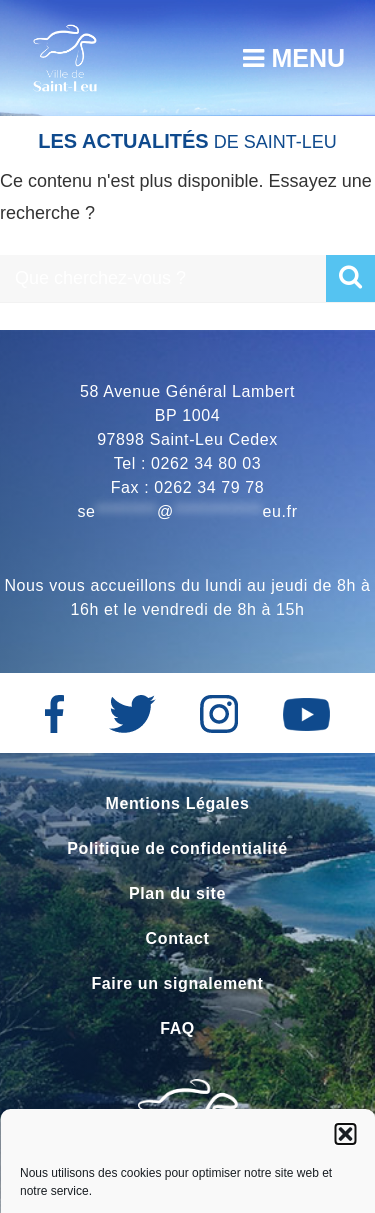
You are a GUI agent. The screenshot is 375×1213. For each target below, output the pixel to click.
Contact (178, 938)
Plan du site (177, 893)
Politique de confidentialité (177, 848)
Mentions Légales (178, 803)
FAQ (177, 1028)
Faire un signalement (177, 983)
